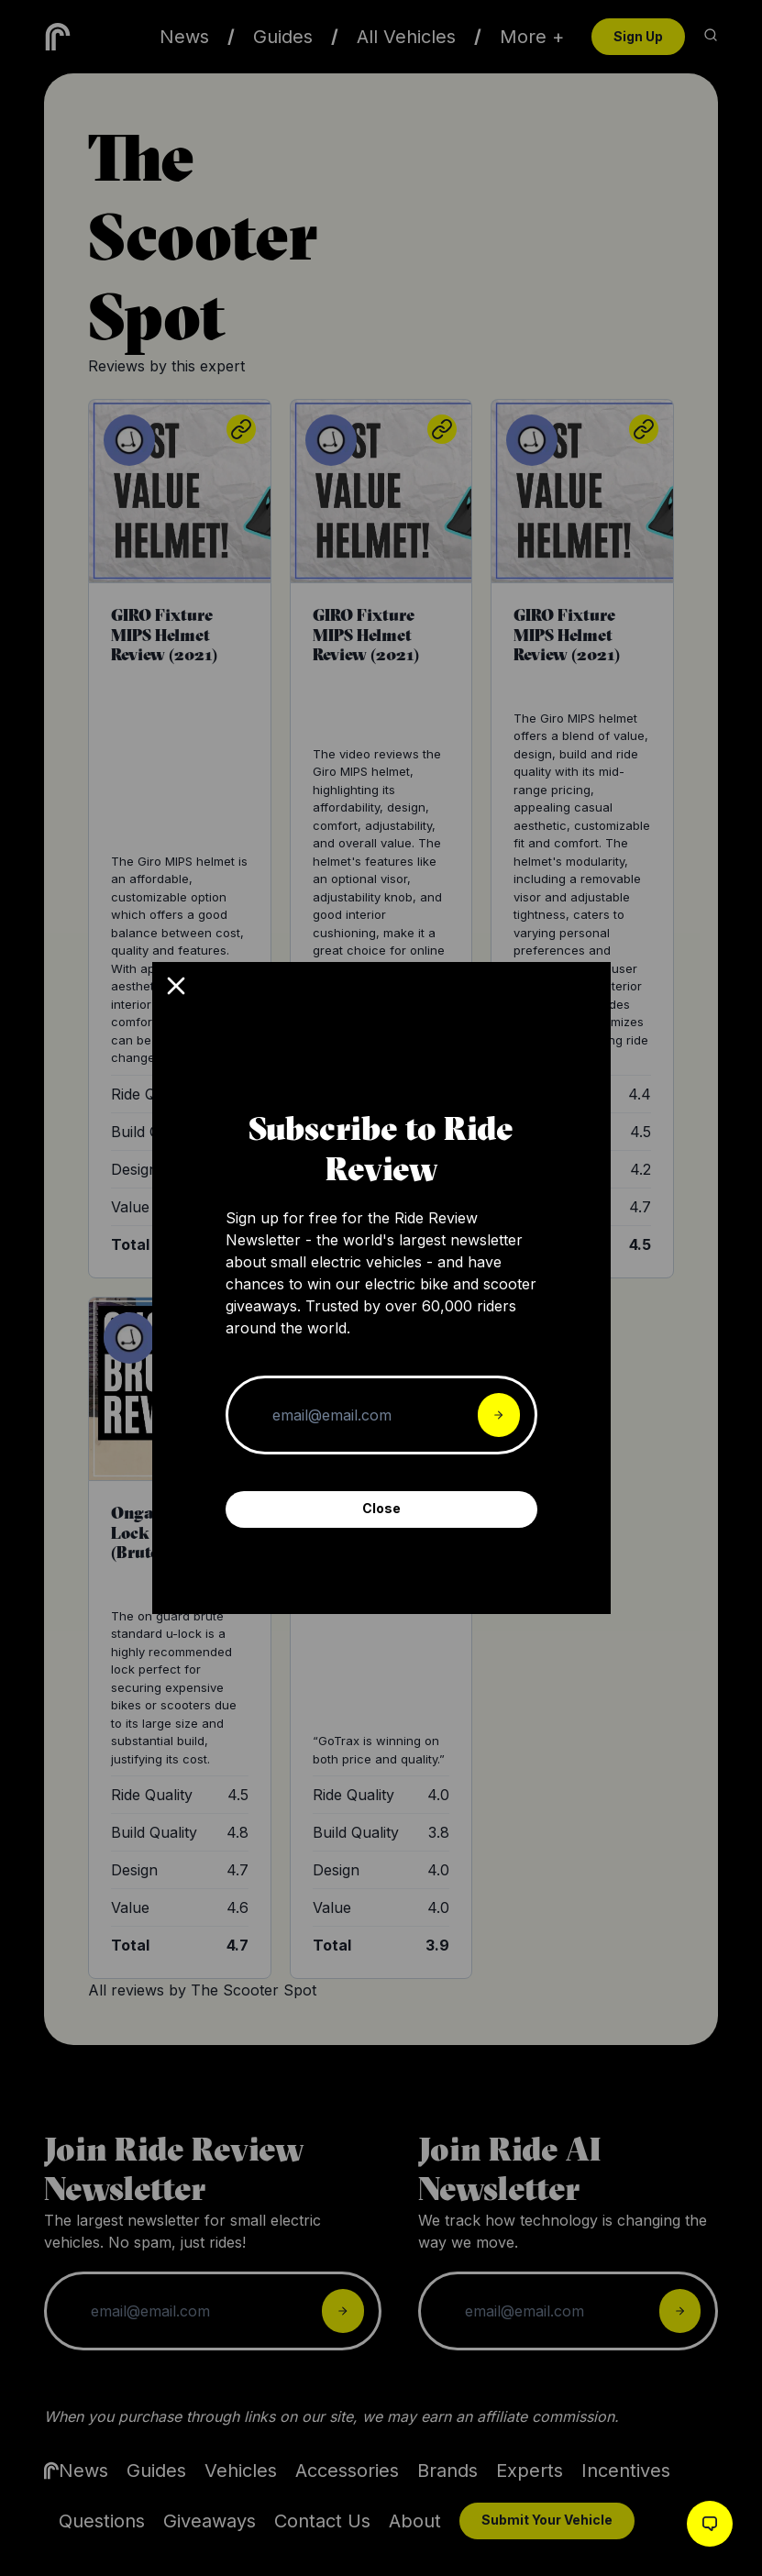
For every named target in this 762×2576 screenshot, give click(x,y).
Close (381, 1508)
